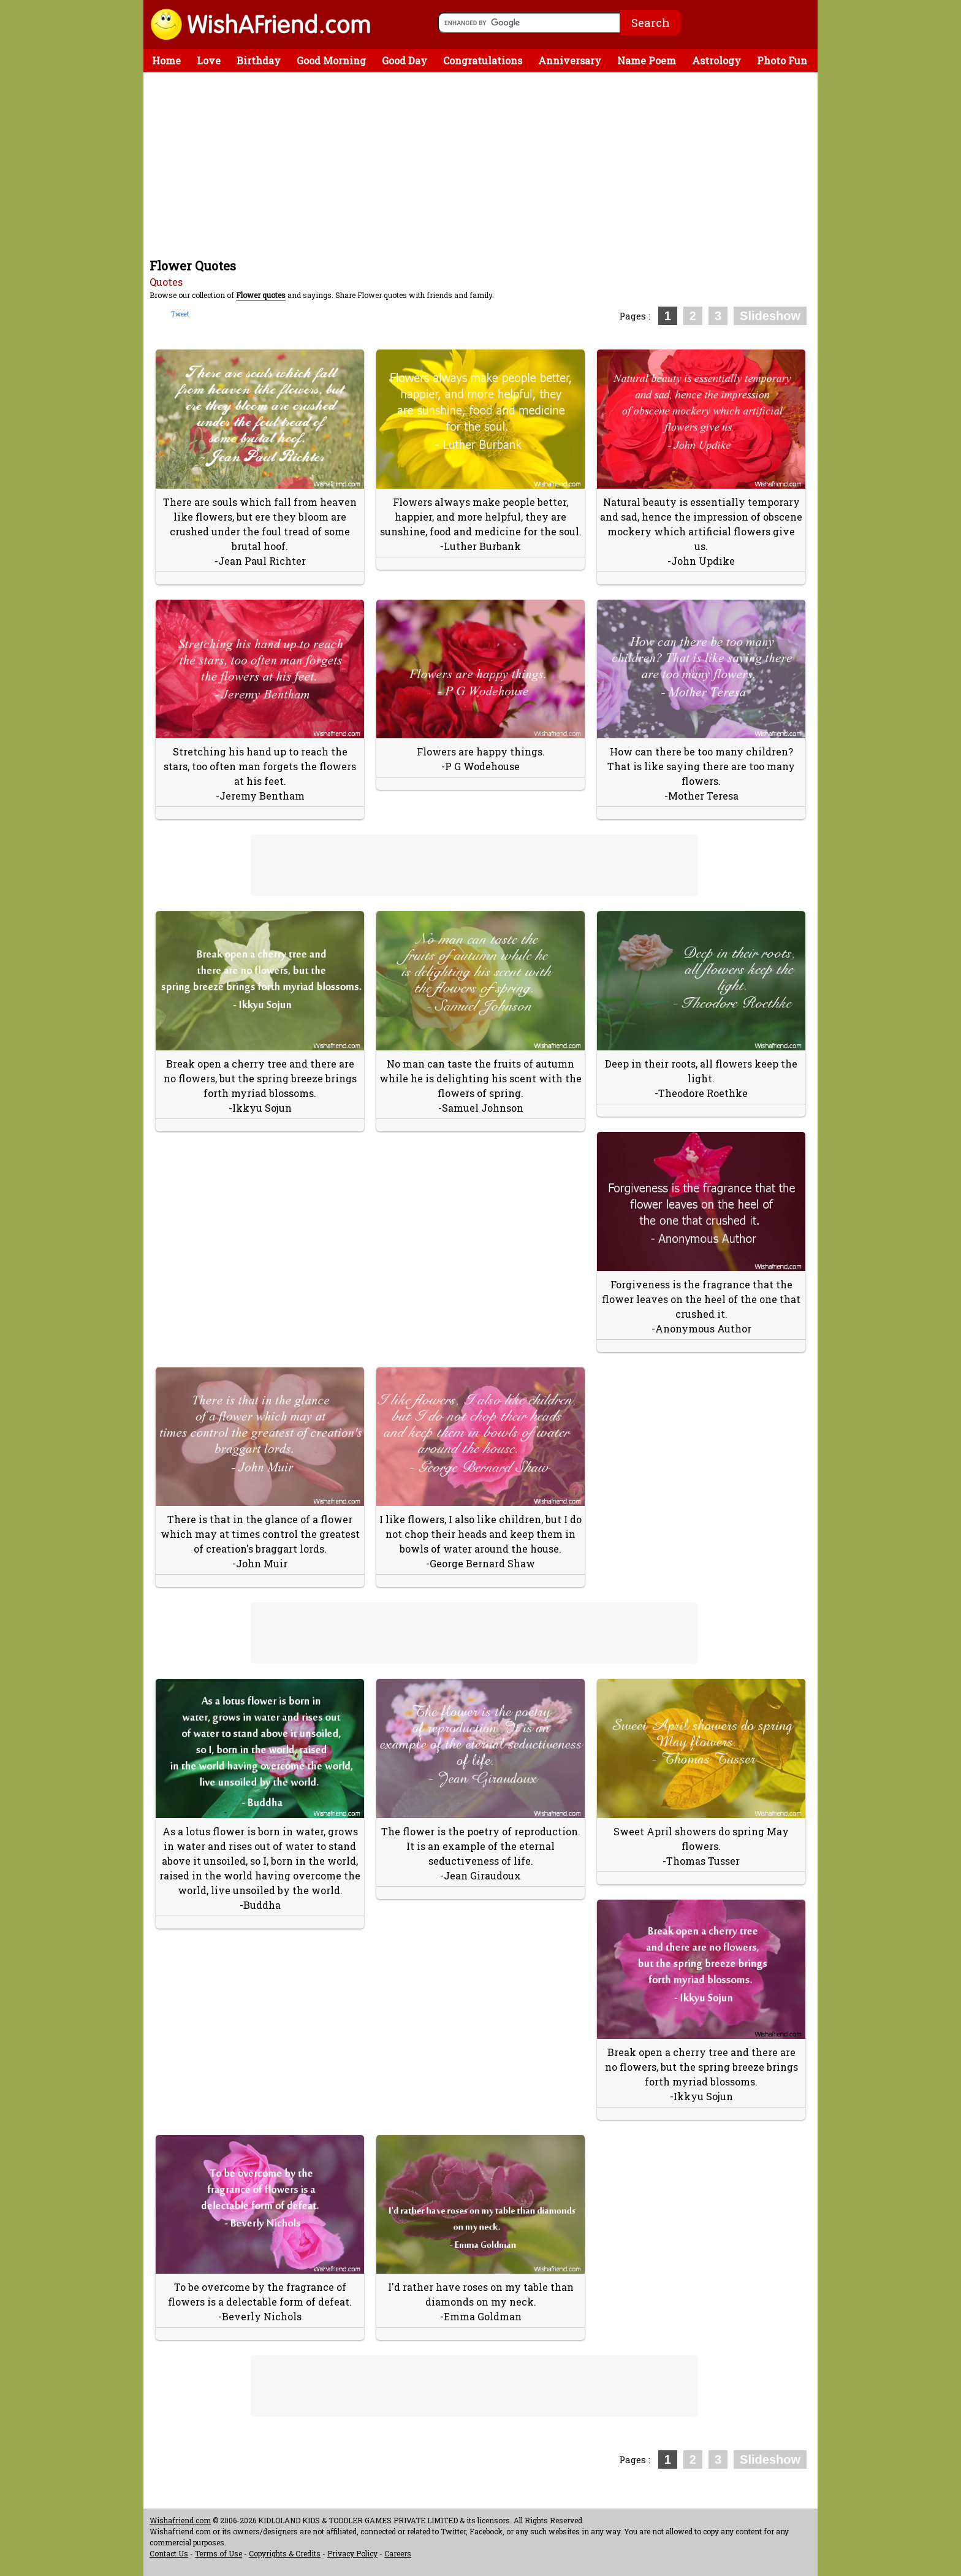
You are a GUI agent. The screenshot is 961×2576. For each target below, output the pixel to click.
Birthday (259, 60)
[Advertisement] (484, 164)
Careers (397, 2553)
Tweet (180, 314)
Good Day (404, 60)
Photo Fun (782, 60)
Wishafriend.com (180, 2520)
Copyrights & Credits (285, 2553)
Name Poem (646, 60)
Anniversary (569, 60)
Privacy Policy (352, 2553)
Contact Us (169, 2553)
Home (166, 60)
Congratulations (482, 60)
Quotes (166, 281)
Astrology (716, 60)
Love (209, 60)
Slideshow (770, 316)
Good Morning (331, 60)
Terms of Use (218, 2553)
